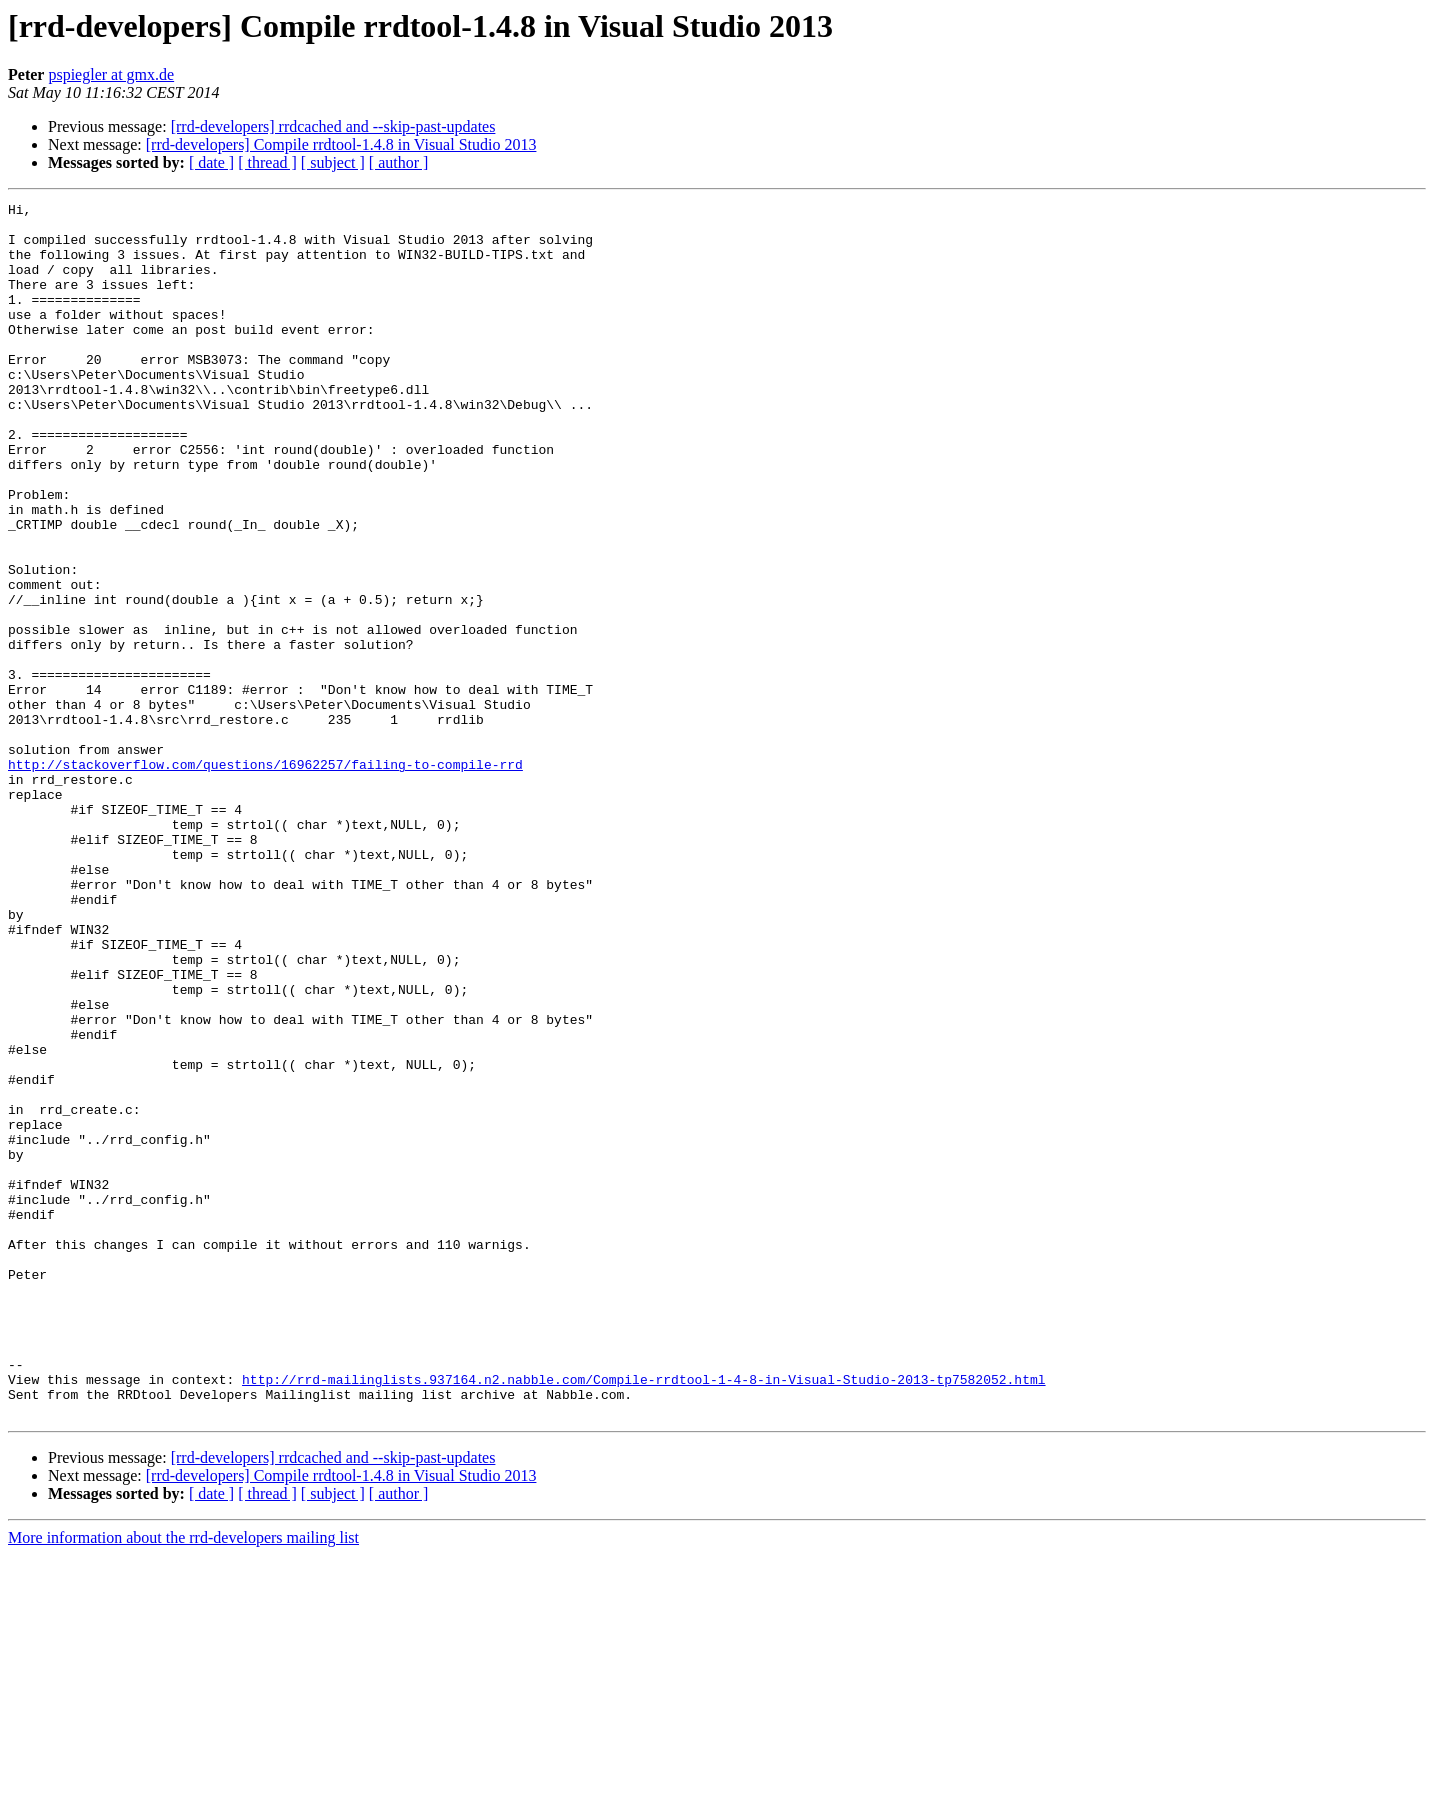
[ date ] (211, 162)
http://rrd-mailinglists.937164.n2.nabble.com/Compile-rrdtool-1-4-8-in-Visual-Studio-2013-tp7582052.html (643, 1616)
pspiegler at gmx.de (111, 74)
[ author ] (399, 162)
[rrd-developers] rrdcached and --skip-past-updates (333, 126)
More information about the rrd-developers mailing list (183, 1780)
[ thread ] (267, 162)
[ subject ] (333, 162)
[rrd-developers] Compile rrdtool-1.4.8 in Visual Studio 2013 (341, 144)
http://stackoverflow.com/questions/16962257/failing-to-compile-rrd (265, 878)
